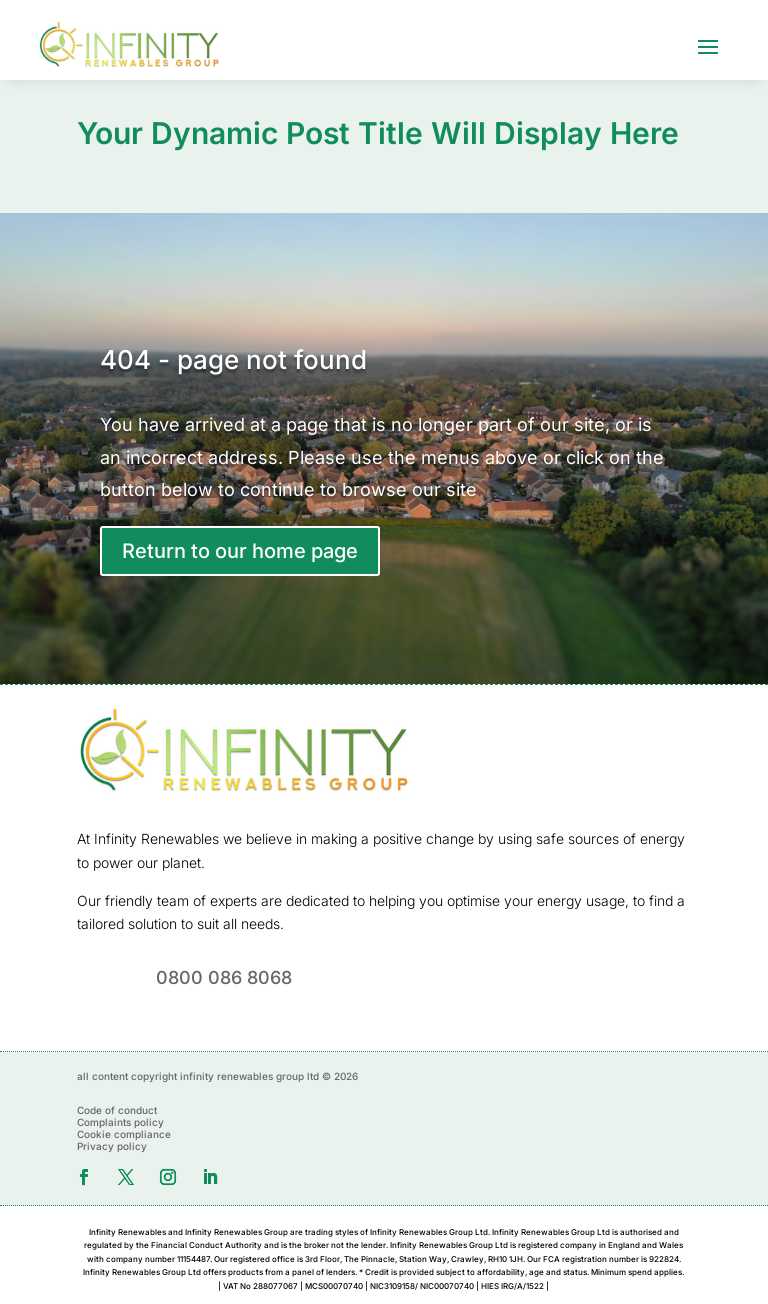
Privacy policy (112, 1146)
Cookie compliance (124, 1134)
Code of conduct (117, 1110)
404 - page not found (233, 359)
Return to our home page (240, 551)
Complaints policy (120, 1122)
